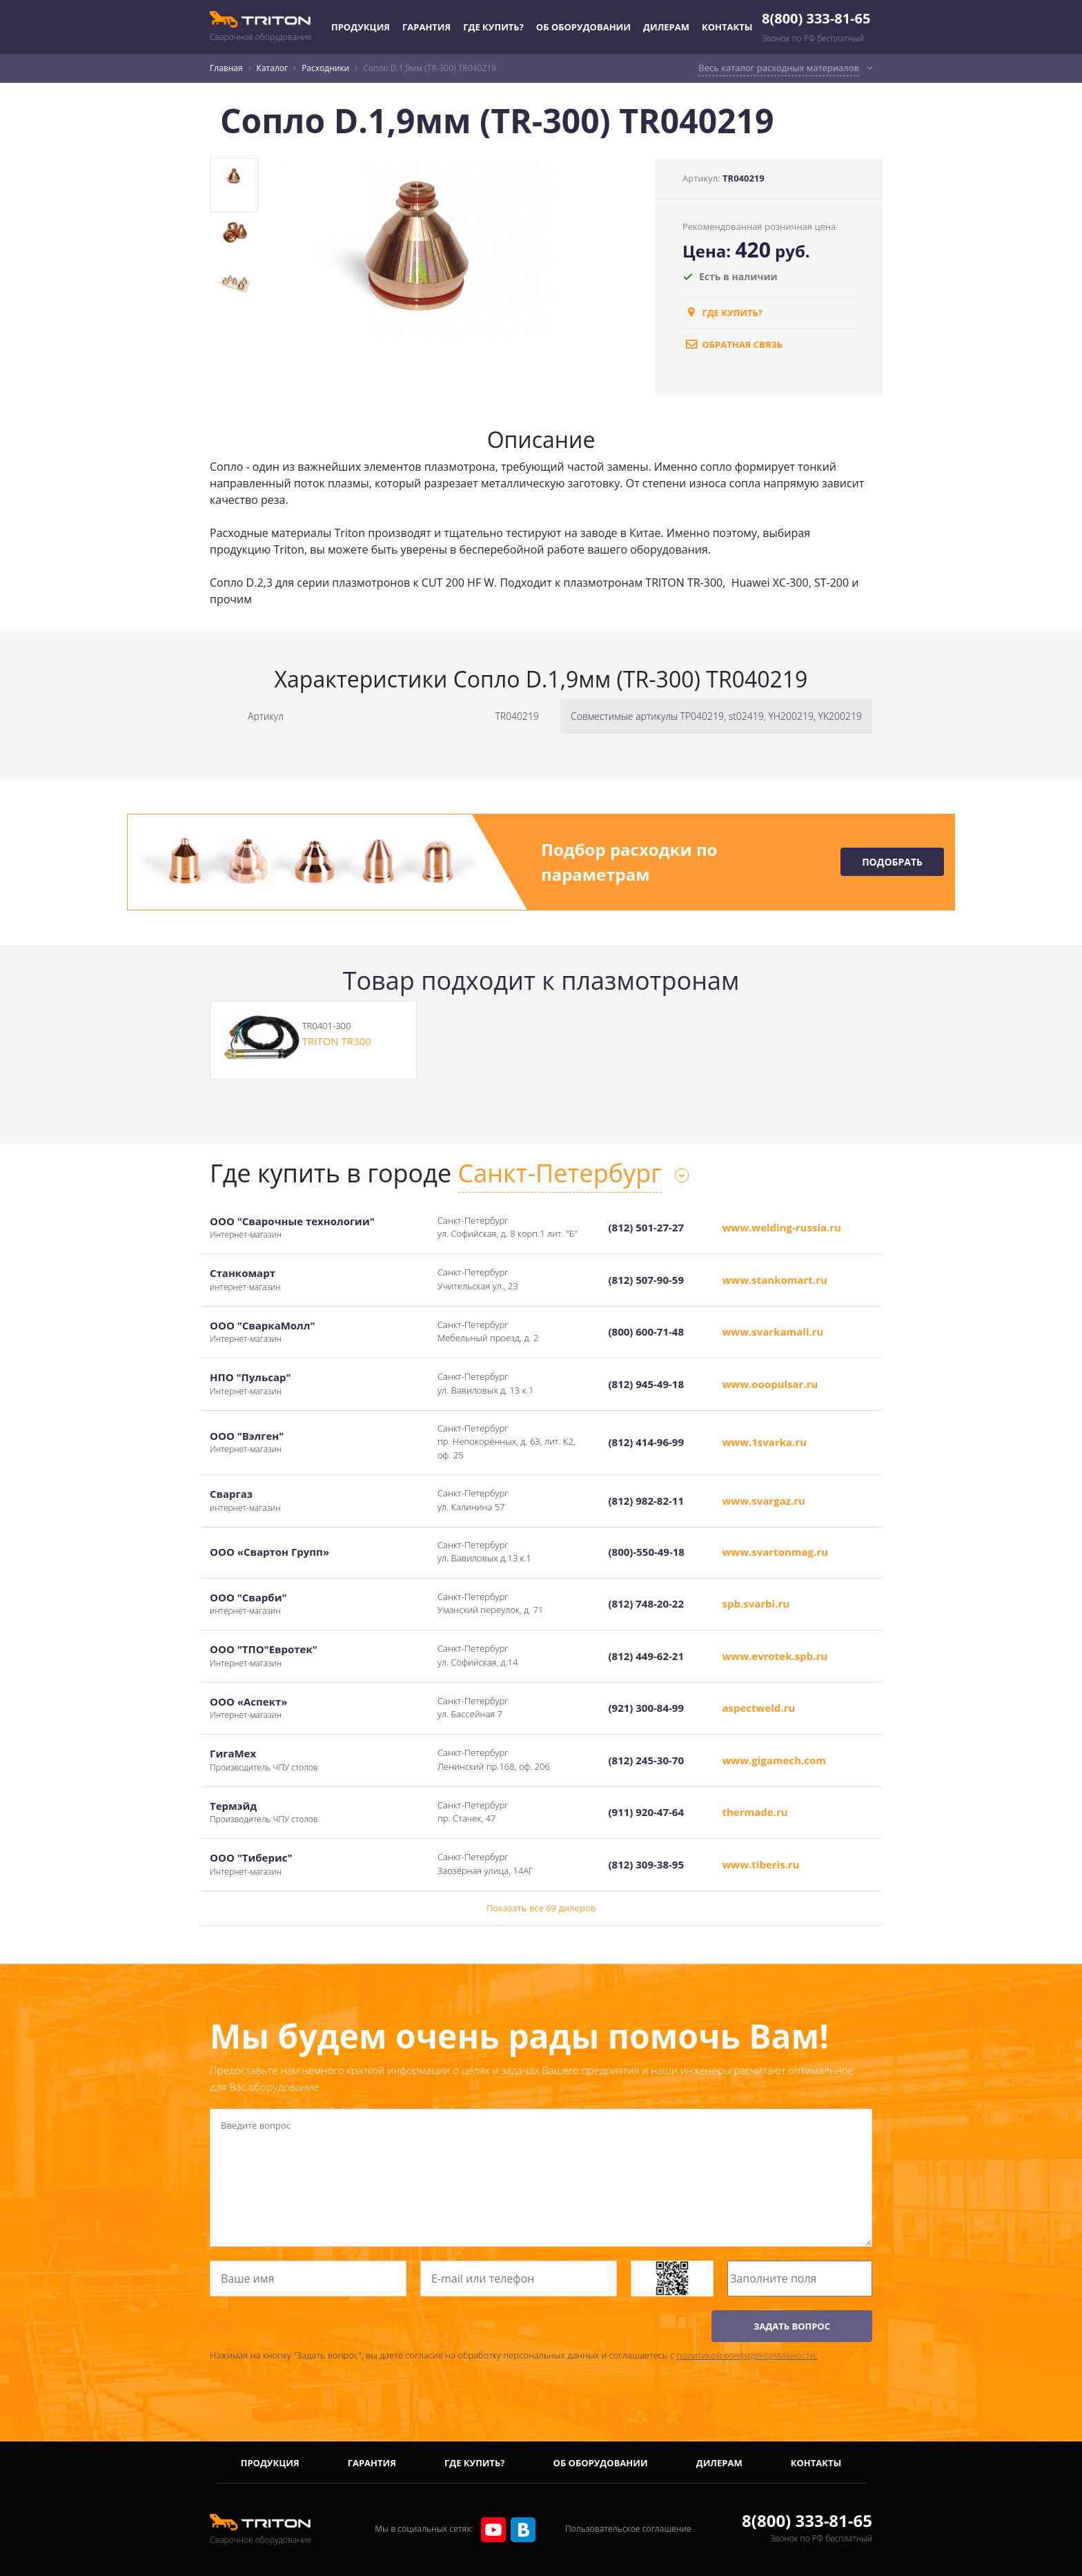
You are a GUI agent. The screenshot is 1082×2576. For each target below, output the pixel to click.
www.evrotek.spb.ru (775, 1656)
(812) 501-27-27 (646, 1227)
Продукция (360, 27)
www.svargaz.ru (763, 1500)
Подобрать (892, 861)
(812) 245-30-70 (646, 1760)
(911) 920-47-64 (646, 1812)
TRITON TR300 (336, 1041)
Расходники (325, 68)
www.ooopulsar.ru (770, 1384)
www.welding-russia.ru (781, 1227)
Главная (226, 68)
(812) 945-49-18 (646, 1384)
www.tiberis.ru (761, 1864)
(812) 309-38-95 (646, 1864)
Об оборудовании (583, 27)
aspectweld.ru (759, 1708)
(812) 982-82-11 (646, 1500)
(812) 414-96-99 (646, 1442)
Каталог (272, 68)
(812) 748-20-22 (646, 1603)
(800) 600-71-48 (646, 1331)
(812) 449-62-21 (646, 1656)
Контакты (727, 27)
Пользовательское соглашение (628, 2529)
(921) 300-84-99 (646, 1708)
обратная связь (732, 344)
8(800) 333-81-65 (816, 18)
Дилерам (666, 27)
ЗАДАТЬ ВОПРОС (792, 2326)
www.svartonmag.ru (775, 1552)
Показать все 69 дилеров (541, 1908)
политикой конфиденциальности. (746, 2355)
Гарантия (426, 27)
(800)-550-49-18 (647, 1552)
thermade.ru (755, 1812)
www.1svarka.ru (764, 1442)
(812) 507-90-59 (646, 1280)
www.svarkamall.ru (773, 1331)
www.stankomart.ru (774, 1280)
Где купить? (493, 27)
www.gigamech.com (774, 1760)
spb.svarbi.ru (756, 1603)
